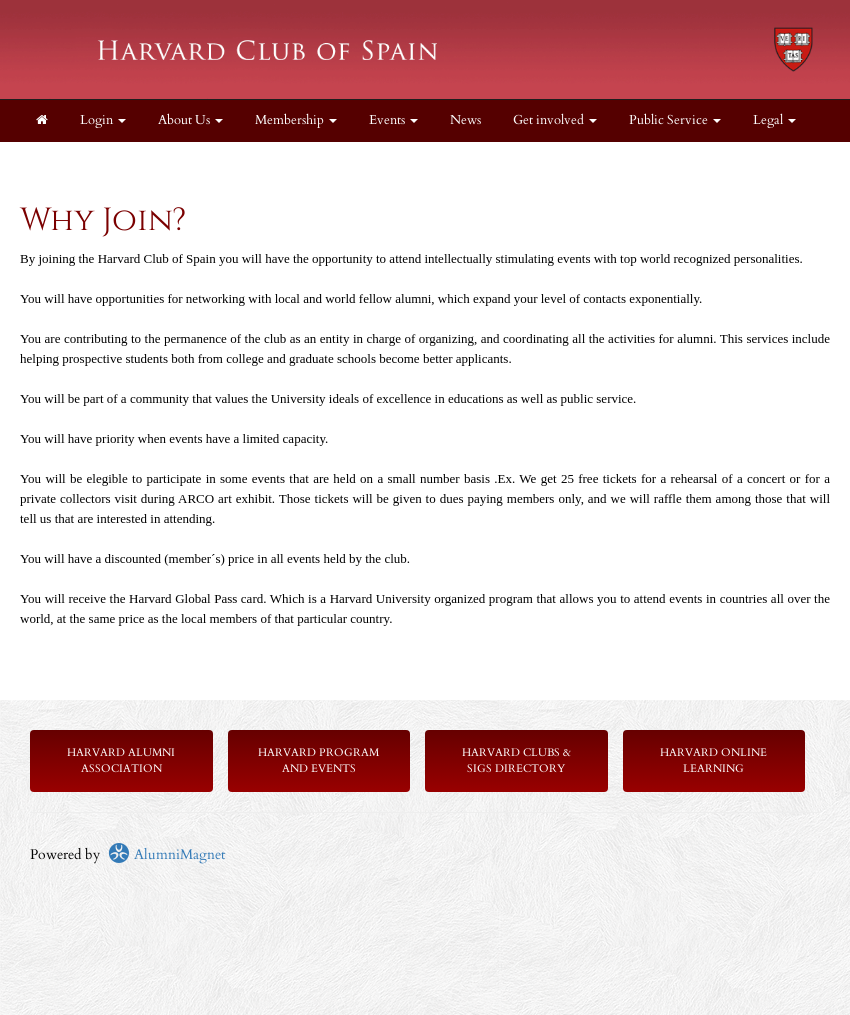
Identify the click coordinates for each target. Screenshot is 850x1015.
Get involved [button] (555, 120)
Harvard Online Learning (713, 760)
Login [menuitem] (103, 120)
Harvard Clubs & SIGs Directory (516, 760)
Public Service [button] (675, 120)
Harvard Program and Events (318, 760)
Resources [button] (69, 162)
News (465, 120)
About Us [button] (190, 120)
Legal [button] (774, 120)
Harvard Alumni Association (121, 760)
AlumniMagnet (166, 854)
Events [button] (393, 120)
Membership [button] (296, 120)
